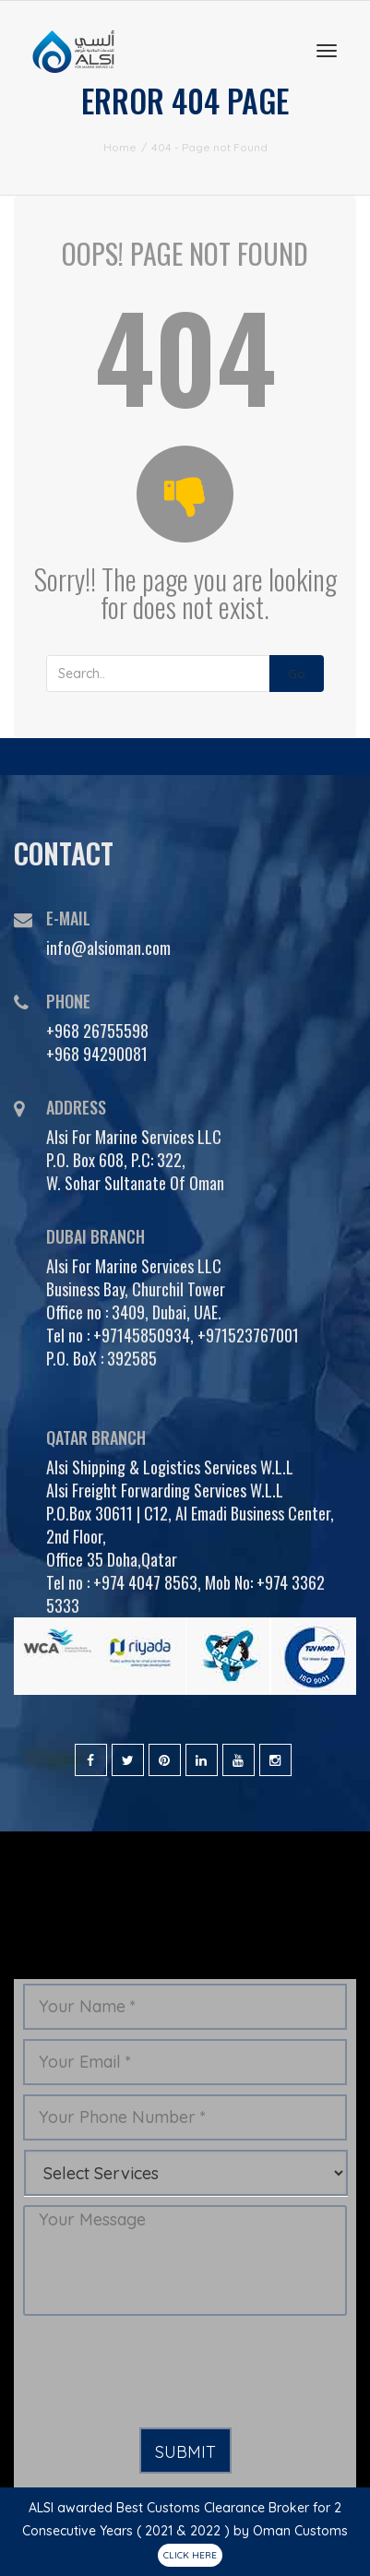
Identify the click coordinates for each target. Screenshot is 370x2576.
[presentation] (163, 2373)
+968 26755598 (97, 1031)
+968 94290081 (97, 1054)
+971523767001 (248, 1335)
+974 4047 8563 (145, 1582)
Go (296, 673)
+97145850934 (141, 1335)
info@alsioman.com (108, 948)
